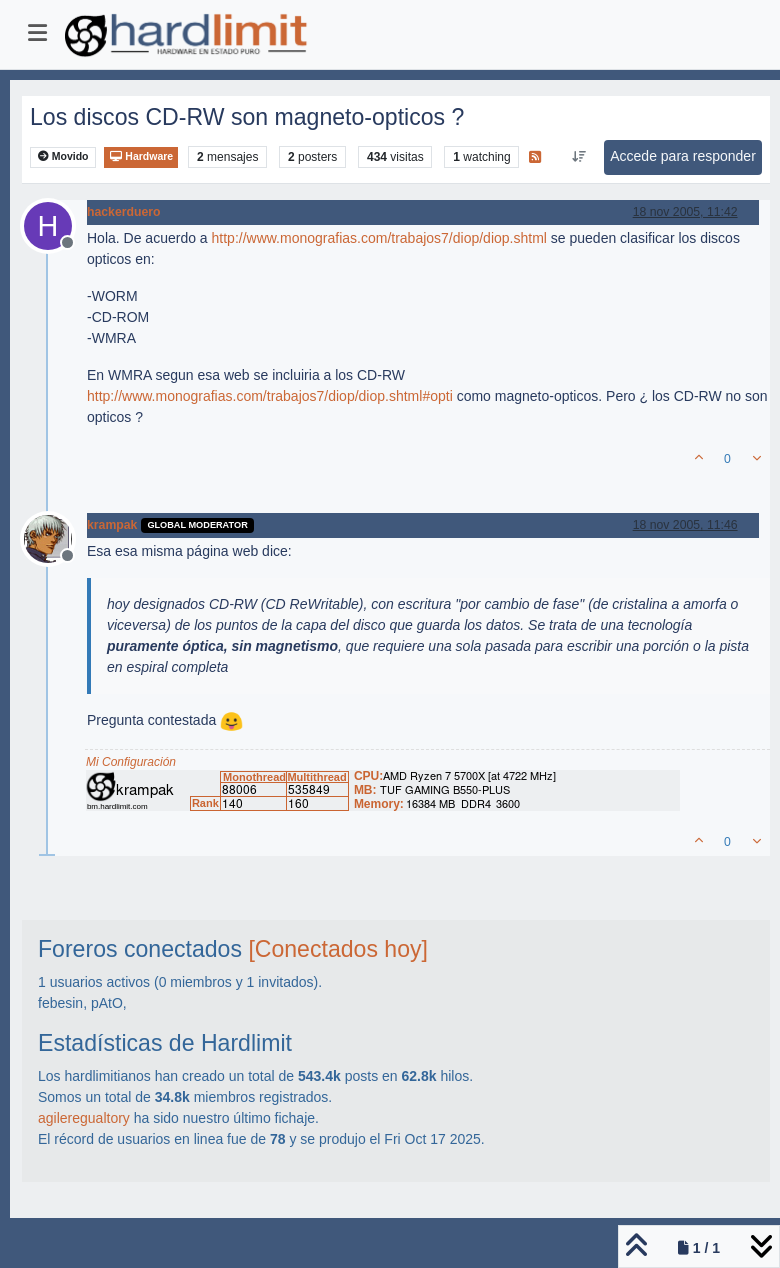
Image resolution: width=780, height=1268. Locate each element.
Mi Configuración (131, 762)
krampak (112, 525)
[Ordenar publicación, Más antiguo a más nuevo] (579, 157)
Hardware (141, 156)
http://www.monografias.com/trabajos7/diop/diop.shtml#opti (270, 396)
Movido (63, 156)
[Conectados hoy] (338, 949)
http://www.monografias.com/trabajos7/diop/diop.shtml (379, 238)
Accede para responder (683, 156)
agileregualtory (84, 1118)
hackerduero (124, 212)
